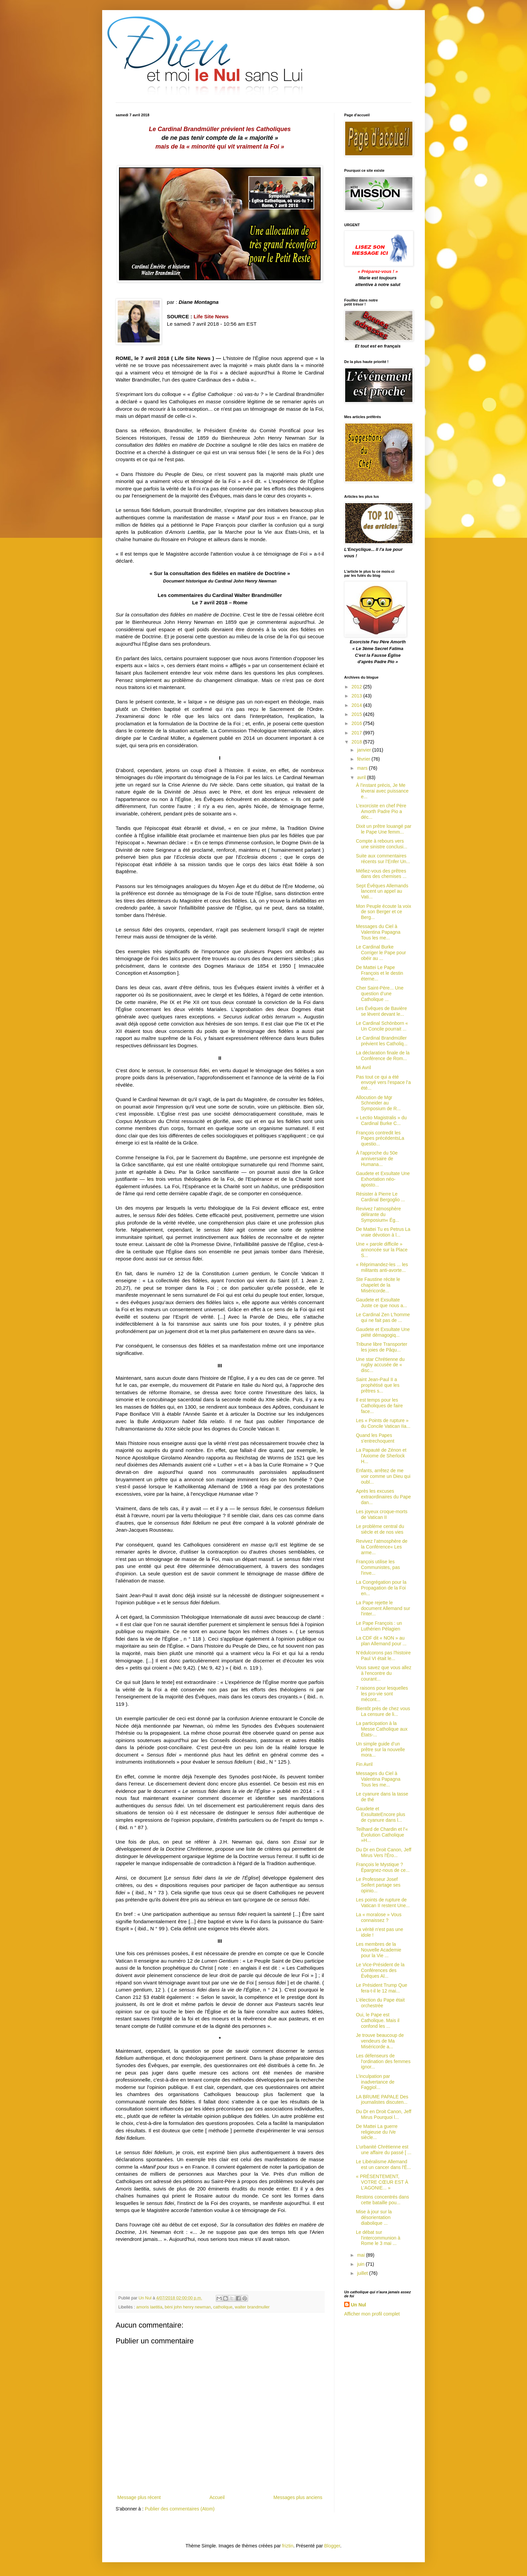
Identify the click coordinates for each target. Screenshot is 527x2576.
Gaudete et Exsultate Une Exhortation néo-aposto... (383, 1179)
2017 (357, 732)
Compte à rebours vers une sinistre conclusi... (381, 843)
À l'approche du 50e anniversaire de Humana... (377, 1158)
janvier (364, 750)
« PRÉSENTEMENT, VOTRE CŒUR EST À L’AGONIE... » (382, 2182)
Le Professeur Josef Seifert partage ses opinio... (378, 1885)
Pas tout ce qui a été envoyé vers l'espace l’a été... (383, 1082)
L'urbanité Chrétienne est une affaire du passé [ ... (383, 2149)
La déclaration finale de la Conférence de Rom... (383, 1055)
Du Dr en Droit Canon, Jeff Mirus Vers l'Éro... (383, 1852)
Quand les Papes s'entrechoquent (375, 1438)
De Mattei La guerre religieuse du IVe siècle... (377, 2132)
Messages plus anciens (297, 2497)
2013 (357, 695)
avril (362, 777)
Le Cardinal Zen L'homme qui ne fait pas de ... (383, 1317)
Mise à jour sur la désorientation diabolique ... (374, 2217)
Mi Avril (363, 1067)
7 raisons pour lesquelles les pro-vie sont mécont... (382, 1693)
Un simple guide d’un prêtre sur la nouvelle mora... (380, 1749)
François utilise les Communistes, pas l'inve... (378, 1567)
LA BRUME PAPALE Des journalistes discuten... (382, 2099)
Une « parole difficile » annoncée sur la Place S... (382, 1249)
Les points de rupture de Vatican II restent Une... (383, 1902)
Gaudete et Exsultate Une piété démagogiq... (383, 1332)
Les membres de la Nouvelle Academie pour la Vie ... (378, 1949)
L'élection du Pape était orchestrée (380, 2002)
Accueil (217, 2497)
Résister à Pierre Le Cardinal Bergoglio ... (380, 1196)
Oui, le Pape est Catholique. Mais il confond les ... (377, 2020)
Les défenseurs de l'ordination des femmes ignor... (383, 2061)
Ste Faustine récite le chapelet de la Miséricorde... (378, 1285)
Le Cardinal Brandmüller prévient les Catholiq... (382, 1040)
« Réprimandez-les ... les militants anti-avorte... (382, 1267)
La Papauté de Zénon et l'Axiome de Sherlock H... (381, 1455)
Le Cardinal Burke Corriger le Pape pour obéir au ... (381, 952)
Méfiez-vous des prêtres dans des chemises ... (381, 873)
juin (361, 2264)
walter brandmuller (252, 2307)
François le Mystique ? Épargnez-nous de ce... (383, 1867)
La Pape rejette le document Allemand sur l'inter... (383, 1608)
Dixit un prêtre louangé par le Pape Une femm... (383, 829)
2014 (357, 705)
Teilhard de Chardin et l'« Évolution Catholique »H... (382, 1834)
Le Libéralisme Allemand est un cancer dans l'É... (383, 2164)
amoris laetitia (149, 2307)
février (364, 759)
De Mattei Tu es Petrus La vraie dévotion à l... (383, 1232)
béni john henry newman (188, 2307)
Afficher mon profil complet (372, 2314)
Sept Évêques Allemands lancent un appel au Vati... (382, 891)
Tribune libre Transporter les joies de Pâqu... (381, 1347)
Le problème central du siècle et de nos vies (380, 1529)
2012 (357, 686)
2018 (357, 741)
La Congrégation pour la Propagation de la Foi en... (381, 1587)
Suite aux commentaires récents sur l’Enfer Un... (383, 858)
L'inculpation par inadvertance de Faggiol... (375, 2082)
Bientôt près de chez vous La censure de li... (383, 1711)
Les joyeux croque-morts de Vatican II (381, 1514)
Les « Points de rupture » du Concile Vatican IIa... (383, 1423)
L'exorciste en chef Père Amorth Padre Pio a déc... (381, 811)
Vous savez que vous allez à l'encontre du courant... (383, 1673)
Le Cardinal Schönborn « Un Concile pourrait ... (382, 1026)
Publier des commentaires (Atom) (180, 2508)
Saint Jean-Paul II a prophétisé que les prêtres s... (377, 1385)
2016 (357, 723)
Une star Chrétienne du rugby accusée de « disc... (380, 1365)
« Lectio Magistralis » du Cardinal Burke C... (381, 1120)
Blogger (332, 2545)
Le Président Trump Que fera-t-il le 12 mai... (381, 1988)
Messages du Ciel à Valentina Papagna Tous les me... (378, 932)
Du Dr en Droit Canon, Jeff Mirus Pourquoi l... (383, 2114)
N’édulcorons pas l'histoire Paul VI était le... (383, 1655)
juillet (363, 2273)
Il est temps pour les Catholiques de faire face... (379, 1405)
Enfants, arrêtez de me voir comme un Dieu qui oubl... (383, 1476)
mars (363, 768)
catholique (222, 2307)
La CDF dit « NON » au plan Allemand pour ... (381, 1640)
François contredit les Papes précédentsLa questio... (380, 1138)
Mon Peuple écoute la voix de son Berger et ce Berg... (383, 911)
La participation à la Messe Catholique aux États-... (382, 1729)
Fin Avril (364, 1764)
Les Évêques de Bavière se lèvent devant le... (381, 1011)
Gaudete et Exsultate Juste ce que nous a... (381, 1302)
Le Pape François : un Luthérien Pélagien (379, 1626)
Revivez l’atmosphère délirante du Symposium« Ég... (378, 1214)
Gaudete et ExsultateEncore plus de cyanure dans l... (380, 1814)
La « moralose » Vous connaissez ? (378, 1917)
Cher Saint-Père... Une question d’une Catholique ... (380, 993)
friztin (287, 2545)
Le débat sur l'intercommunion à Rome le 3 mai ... (378, 2237)
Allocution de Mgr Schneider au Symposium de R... (378, 1103)
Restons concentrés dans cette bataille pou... (382, 2199)
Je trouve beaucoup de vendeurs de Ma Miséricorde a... (380, 2040)
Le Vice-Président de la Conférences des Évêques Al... (380, 1970)
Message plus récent (139, 2497)
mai (361, 2255)
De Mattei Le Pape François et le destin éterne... (379, 973)
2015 (357, 714)
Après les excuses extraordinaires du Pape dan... (383, 1496)
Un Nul (358, 2304)
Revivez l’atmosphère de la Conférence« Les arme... (381, 1546)
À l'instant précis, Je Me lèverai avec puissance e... (382, 790)
